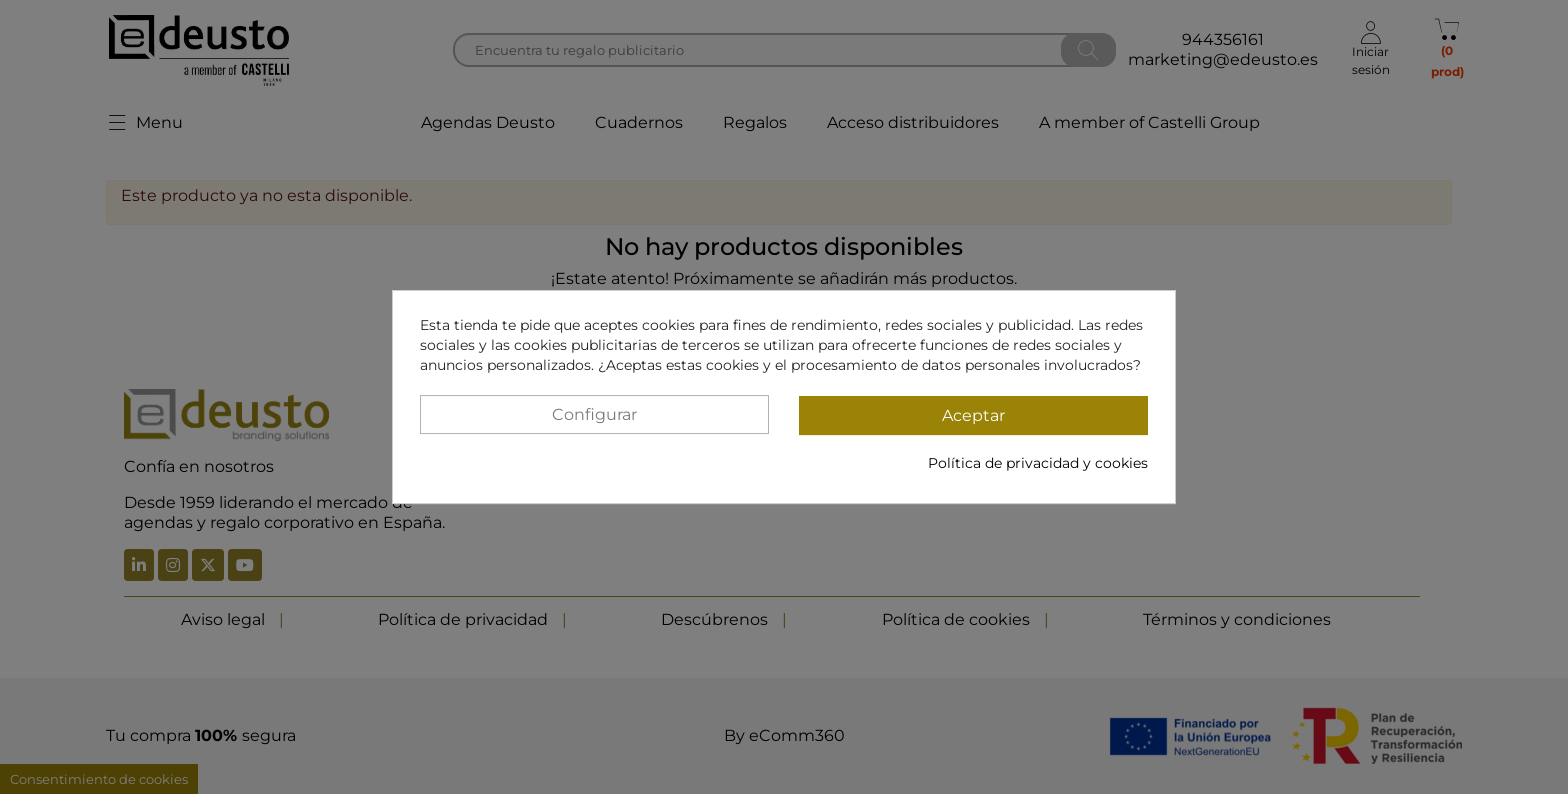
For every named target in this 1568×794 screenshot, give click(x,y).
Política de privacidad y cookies (1038, 463)
